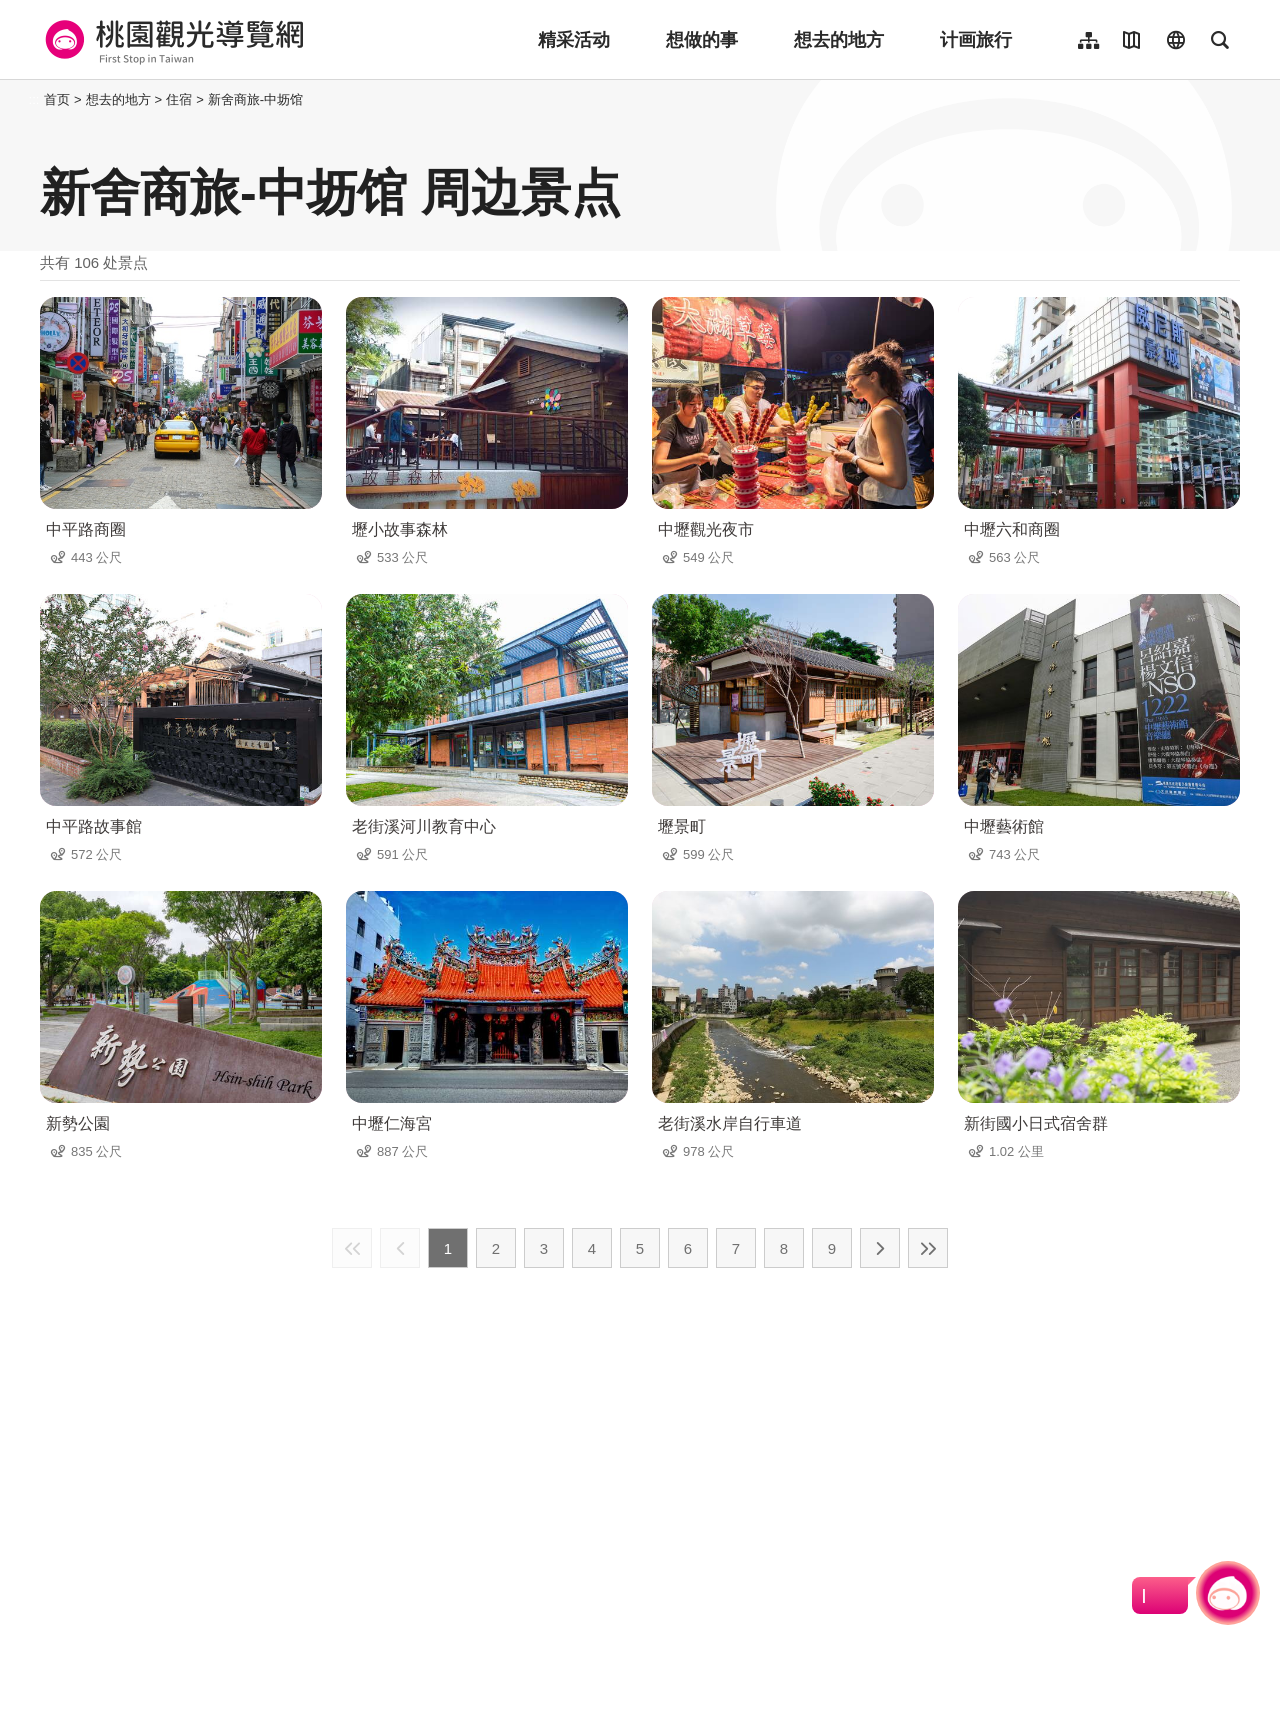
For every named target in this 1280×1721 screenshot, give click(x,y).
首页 (57, 99)
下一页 (880, 1248)
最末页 (928, 1248)
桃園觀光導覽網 (171, 40)
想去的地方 (839, 40)
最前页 (352, 1248)
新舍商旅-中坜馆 (255, 99)
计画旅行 (976, 40)
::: (34, 99)
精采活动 (574, 40)
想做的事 (702, 40)
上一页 (400, 1248)
